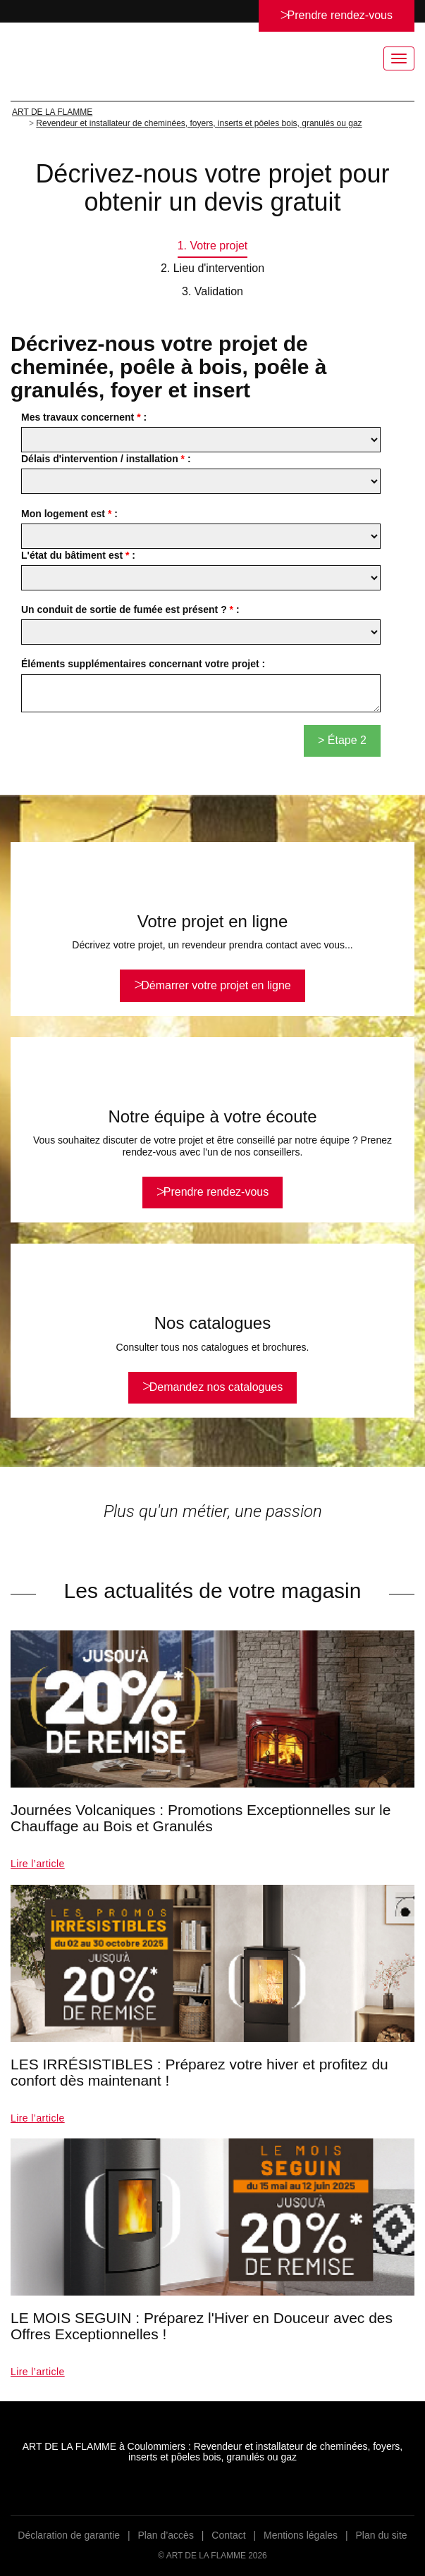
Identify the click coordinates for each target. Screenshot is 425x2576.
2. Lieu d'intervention (212, 268)
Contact (228, 2535)
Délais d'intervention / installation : (106, 458)
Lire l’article (38, 1863)
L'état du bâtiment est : (78, 555)
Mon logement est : (69, 513)
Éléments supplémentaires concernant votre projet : (143, 663)
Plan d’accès (166, 2535)
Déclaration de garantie (69, 2535)
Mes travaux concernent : (84, 417)
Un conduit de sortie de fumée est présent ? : (130, 609)
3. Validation (212, 291)
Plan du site (381, 2535)
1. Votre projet (213, 246)
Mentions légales (301, 2535)
